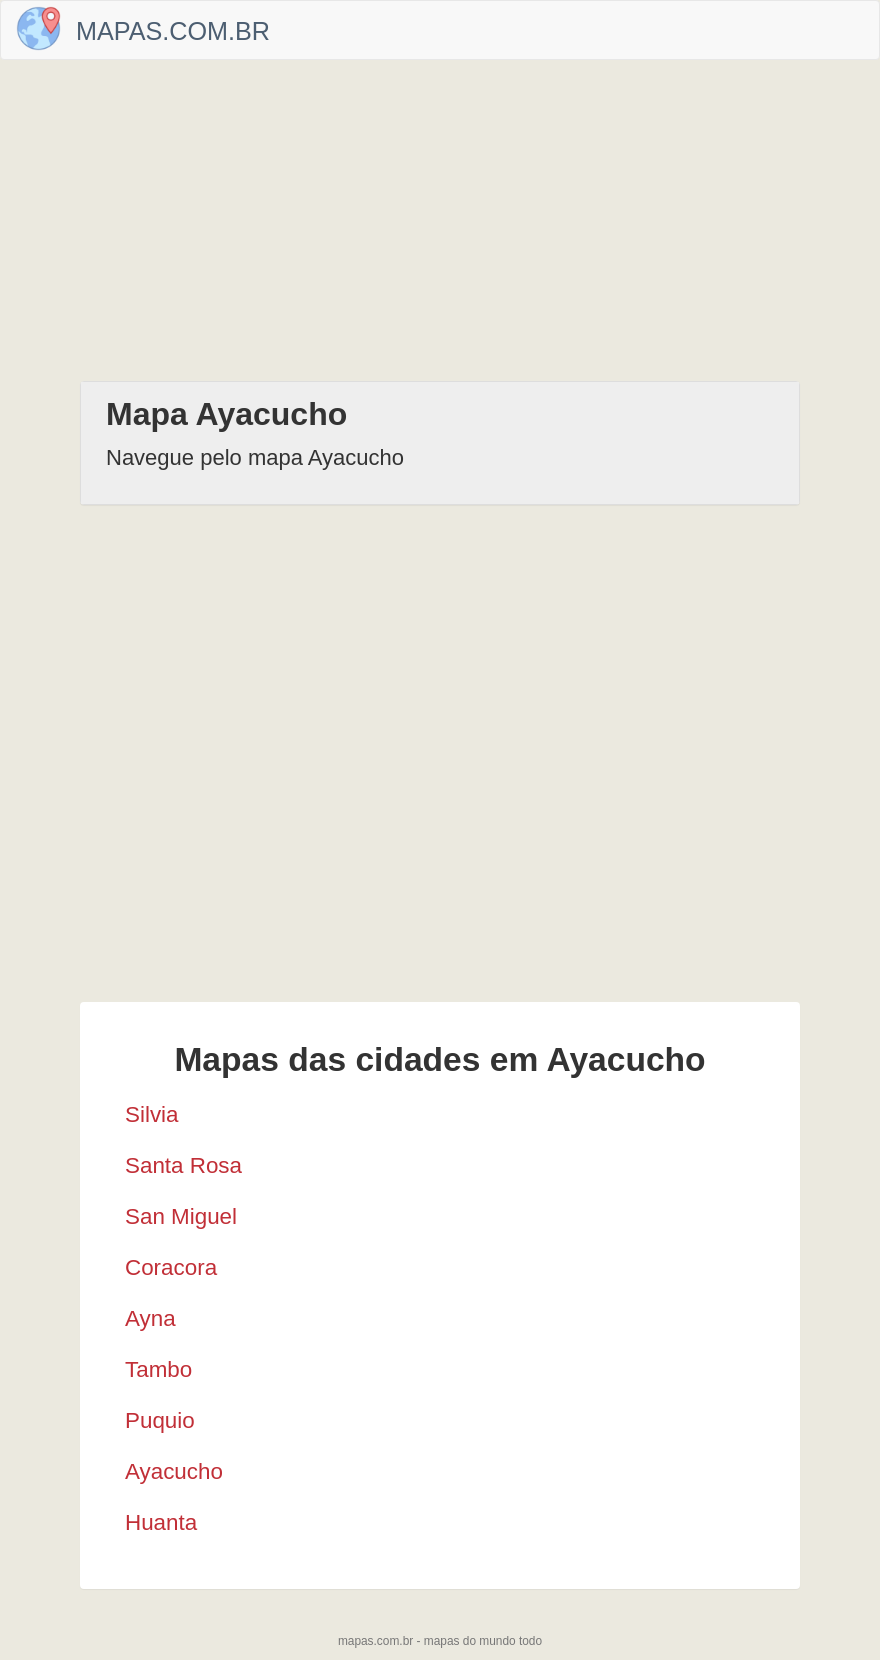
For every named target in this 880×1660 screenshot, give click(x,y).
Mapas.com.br (173, 31)
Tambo (158, 1369)
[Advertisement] (440, 220)
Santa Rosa (183, 1165)
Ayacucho (174, 1471)
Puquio (160, 1420)
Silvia (152, 1114)
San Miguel (181, 1216)
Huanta (161, 1522)
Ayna (150, 1318)
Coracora (171, 1267)
